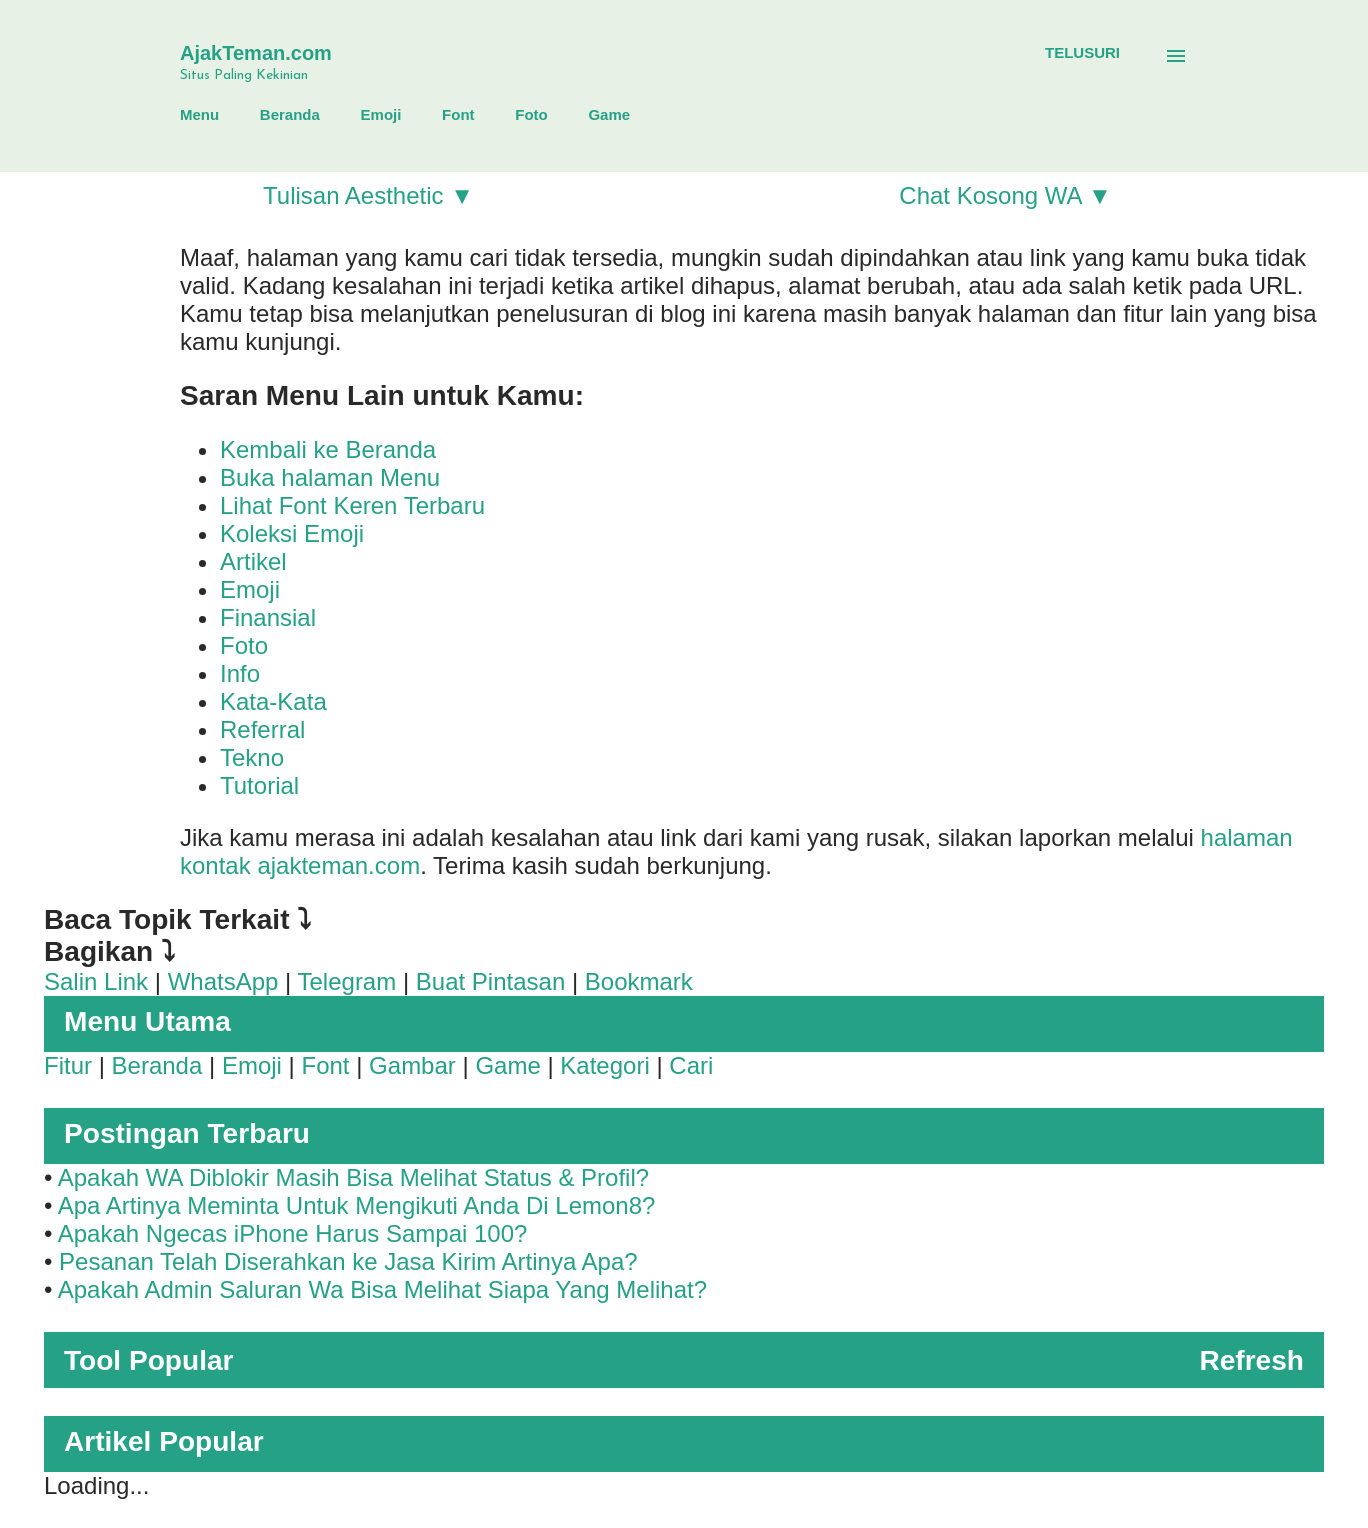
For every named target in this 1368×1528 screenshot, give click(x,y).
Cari (691, 1065)
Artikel (253, 561)
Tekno (252, 757)
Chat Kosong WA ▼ (1005, 195)
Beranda (290, 114)
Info (240, 673)
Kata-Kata (273, 701)
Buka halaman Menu (330, 477)
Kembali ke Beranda (328, 449)
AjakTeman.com (256, 53)
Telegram (347, 981)
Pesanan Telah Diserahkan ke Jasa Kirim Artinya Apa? (348, 1261)
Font (458, 114)
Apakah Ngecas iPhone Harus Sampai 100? (293, 1233)
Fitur (68, 1065)
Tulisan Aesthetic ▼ (368, 195)
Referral (262, 729)
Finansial (268, 617)
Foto (531, 114)
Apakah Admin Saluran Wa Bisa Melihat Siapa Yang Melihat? (382, 1289)
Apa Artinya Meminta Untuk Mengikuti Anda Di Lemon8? (357, 1205)
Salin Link (96, 981)
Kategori (604, 1065)
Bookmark (639, 981)
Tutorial (259, 785)
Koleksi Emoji (292, 533)
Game (609, 114)
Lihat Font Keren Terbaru (352, 505)
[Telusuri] (1082, 53)
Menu (199, 114)
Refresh (1251, 1360)
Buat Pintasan (490, 981)
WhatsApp (223, 981)
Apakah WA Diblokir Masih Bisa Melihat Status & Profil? (353, 1177)
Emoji (381, 114)
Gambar (412, 1065)
